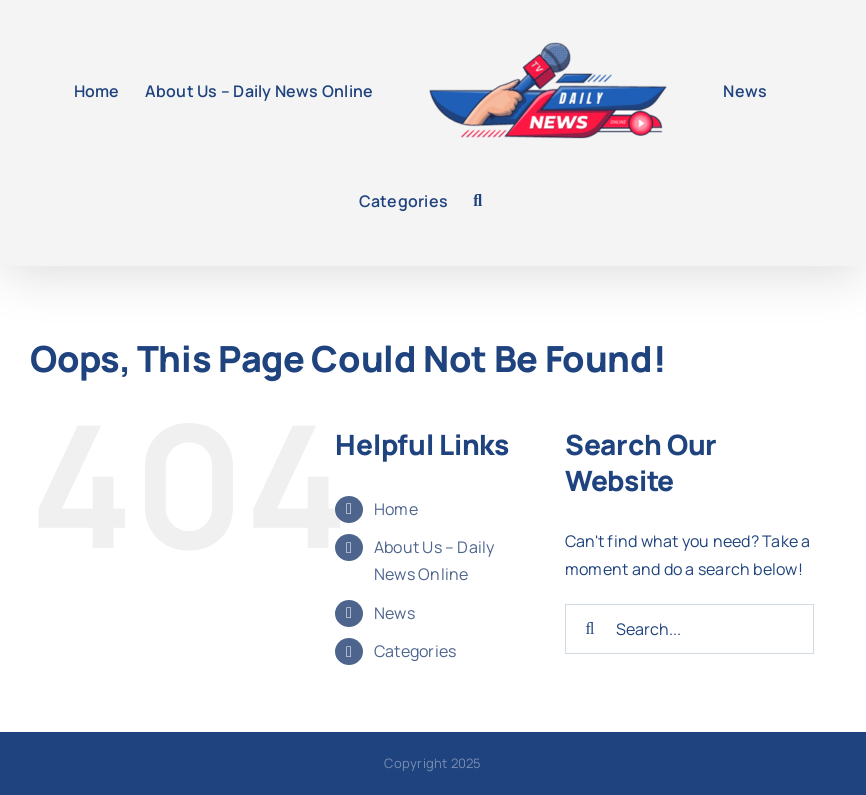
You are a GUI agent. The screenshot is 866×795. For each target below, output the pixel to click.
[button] (477, 201)
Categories (415, 651)
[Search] (590, 629)
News (394, 613)
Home (396, 509)
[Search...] (689, 629)
